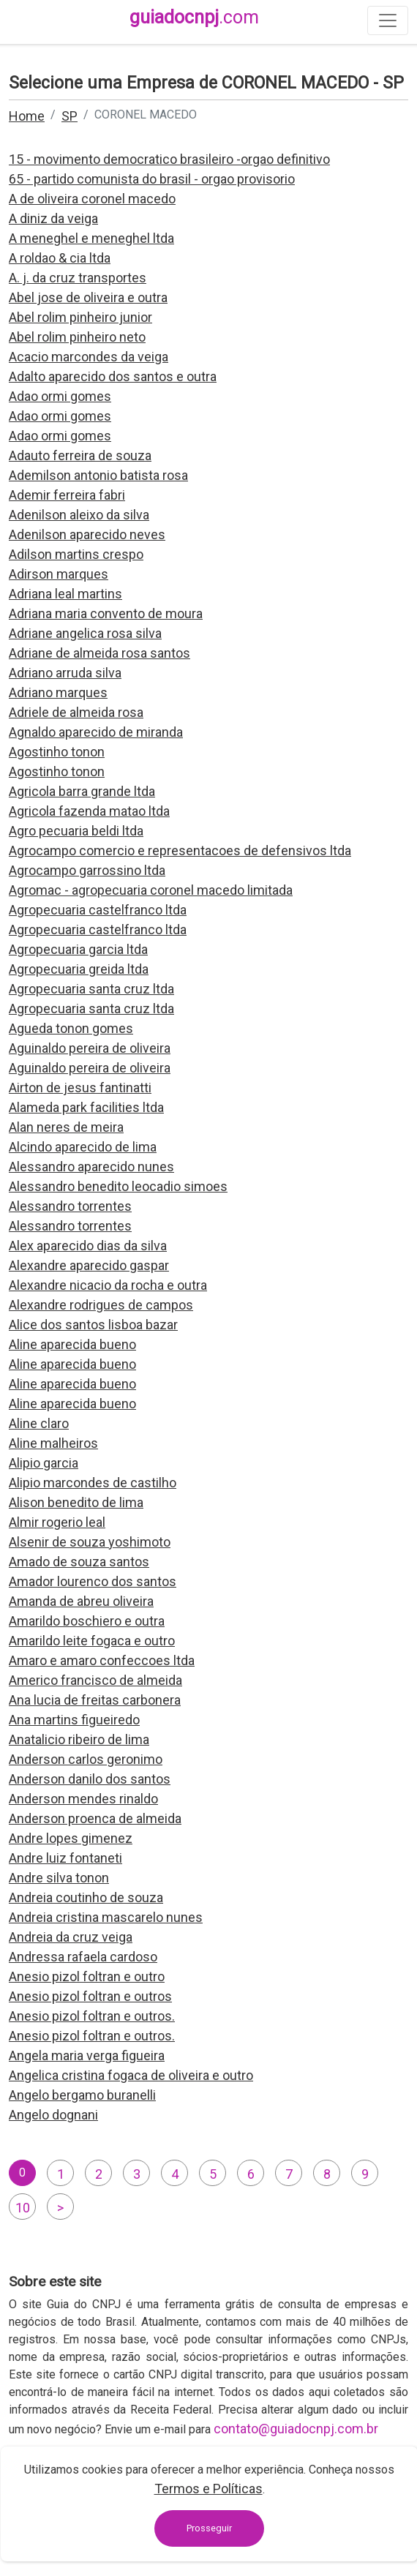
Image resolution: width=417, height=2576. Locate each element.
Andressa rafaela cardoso (83, 1956)
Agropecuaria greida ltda (79, 969)
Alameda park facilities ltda (86, 1107)
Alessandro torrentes (70, 1206)
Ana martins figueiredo (74, 1719)
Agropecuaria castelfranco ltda (98, 909)
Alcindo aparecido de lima (83, 1146)
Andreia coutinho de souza (86, 1897)
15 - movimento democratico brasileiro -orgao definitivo (169, 159)
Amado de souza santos (79, 1561)
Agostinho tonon (57, 751)
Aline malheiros (53, 1443)
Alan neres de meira (66, 1127)
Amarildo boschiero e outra (87, 1621)
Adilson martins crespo (76, 554)
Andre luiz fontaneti (65, 1858)
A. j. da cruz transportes (77, 277)
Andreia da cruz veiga (70, 1937)
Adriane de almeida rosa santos (99, 653)
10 (22, 2207)
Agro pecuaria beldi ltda (76, 830)
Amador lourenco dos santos (92, 1581)
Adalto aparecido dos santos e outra (113, 376)
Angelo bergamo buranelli (82, 2095)
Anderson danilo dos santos (89, 1779)
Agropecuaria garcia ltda (78, 949)
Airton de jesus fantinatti (80, 1087)
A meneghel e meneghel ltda (91, 238)
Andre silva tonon (59, 1877)
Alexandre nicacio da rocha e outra (108, 1285)
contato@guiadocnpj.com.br (296, 2428)
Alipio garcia (43, 1463)
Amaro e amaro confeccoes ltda (102, 1660)
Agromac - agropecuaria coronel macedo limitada (151, 890)
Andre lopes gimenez (70, 1838)
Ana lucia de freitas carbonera (95, 1700)
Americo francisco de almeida (95, 1680)
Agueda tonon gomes (71, 1028)
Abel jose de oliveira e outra (88, 297)
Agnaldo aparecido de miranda (96, 732)
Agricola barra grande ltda (82, 791)
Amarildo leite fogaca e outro (92, 1640)
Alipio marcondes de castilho (92, 1482)
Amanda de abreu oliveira (81, 1601)
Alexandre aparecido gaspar (89, 1265)
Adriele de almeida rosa (76, 712)
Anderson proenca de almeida (95, 1818)
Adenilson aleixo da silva (79, 514)
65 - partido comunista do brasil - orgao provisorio (152, 179)
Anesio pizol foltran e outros (90, 1996)
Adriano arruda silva (65, 672)
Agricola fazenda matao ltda (89, 811)
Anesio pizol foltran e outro (87, 1976)
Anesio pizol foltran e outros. (92, 2016)
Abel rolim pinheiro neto (77, 337)
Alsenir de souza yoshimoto (89, 1542)
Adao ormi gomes (60, 396)
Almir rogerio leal (57, 1522)
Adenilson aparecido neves (87, 534)
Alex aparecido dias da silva (88, 1245)
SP (69, 116)
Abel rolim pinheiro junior (80, 317)
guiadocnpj (194, 17)
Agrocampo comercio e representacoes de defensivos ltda (180, 850)
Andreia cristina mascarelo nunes (106, 1917)
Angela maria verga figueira (87, 2055)
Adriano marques (58, 692)
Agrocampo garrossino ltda (87, 870)
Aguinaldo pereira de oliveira (89, 1048)
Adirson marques (58, 574)
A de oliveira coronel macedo (92, 198)
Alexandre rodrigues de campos (101, 1305)
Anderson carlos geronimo (85, 1759)
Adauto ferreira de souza (80, 455)
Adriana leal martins (65, 593)
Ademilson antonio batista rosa (98, 475)
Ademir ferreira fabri (67, 495)
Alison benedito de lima (76, 1502)
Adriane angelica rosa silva (85, 633)
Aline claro (39, 1423)
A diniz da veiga (53, 218)
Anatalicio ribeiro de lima (79, 1739)
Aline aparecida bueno (72, 1344)
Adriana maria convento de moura (106, 613)
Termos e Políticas (208, 2488)
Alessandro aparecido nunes (91, 1166)
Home (27, 116)
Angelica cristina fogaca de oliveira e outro (131, 2075)
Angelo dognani (53, 2114)
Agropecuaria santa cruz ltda (91, 988)
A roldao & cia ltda (59, 258)
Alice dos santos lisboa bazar (93, 1324)
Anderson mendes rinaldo (83, 1798)
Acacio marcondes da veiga (88, 356)
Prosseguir (209, 2528)
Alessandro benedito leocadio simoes (118, 1186)
